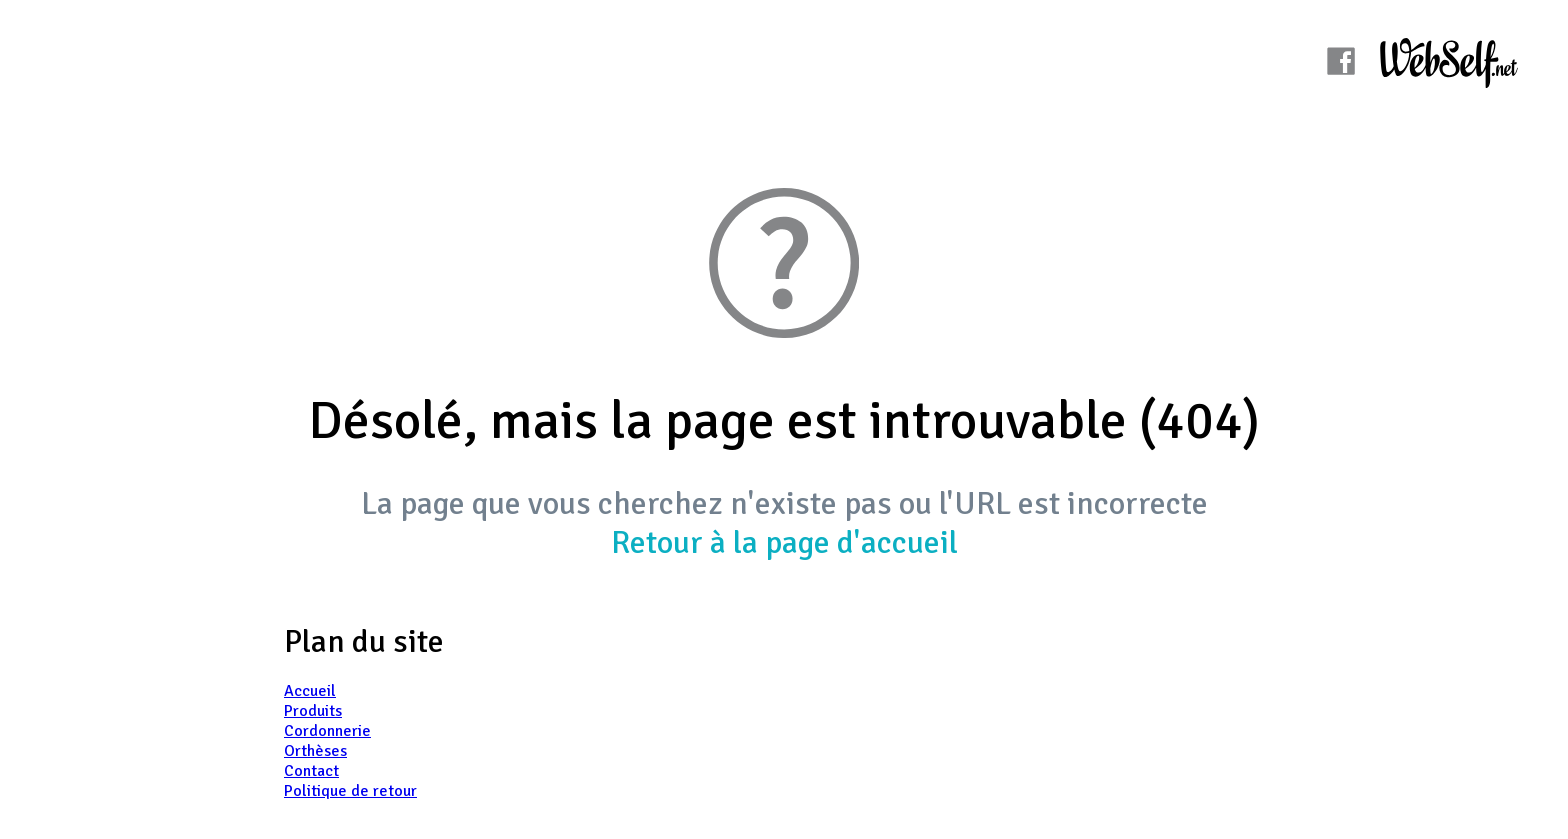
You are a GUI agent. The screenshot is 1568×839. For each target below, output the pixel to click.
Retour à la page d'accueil (784, 542)
